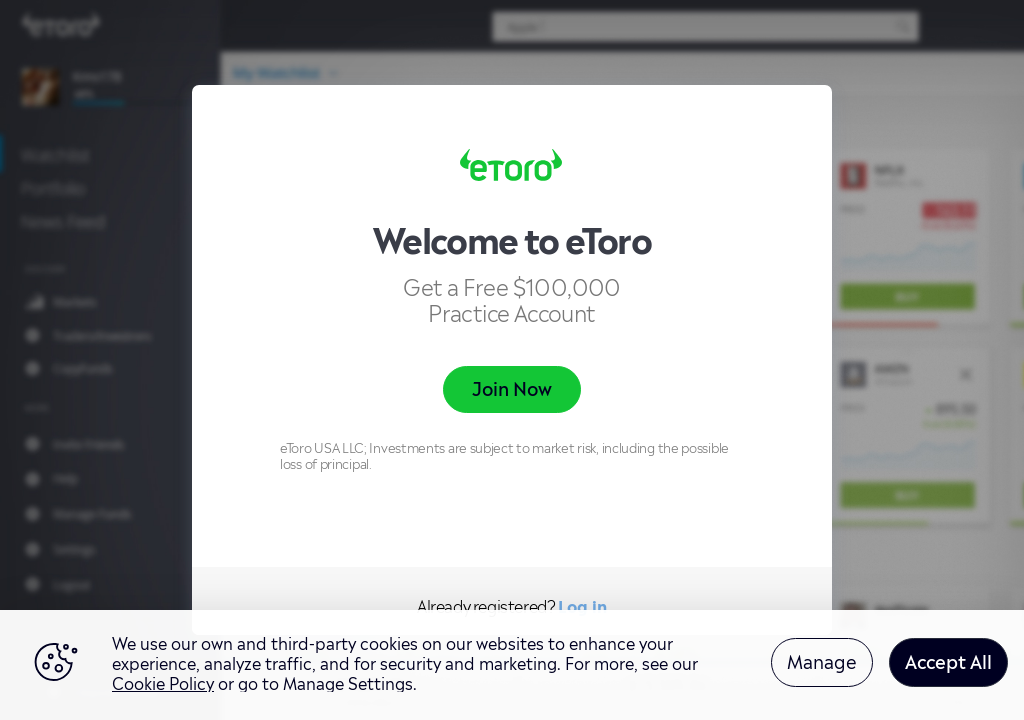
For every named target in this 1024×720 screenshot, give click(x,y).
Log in (582, 605)
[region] (512, 665)
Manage (822, 659)
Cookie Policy (163, 682)
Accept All (948, 659)
